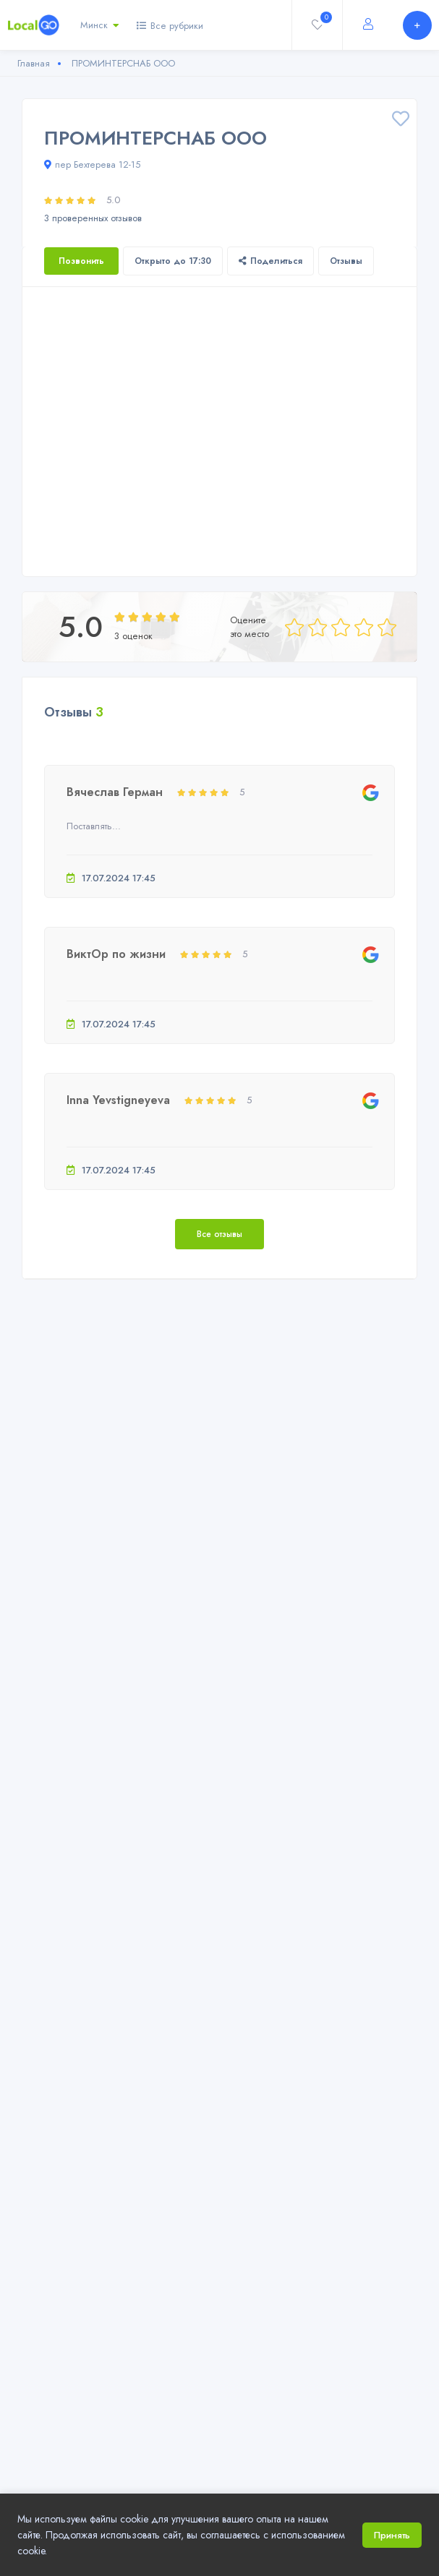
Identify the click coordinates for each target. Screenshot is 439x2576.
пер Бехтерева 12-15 (92, 164)
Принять (392, 2535)
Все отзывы (219, 1234)
